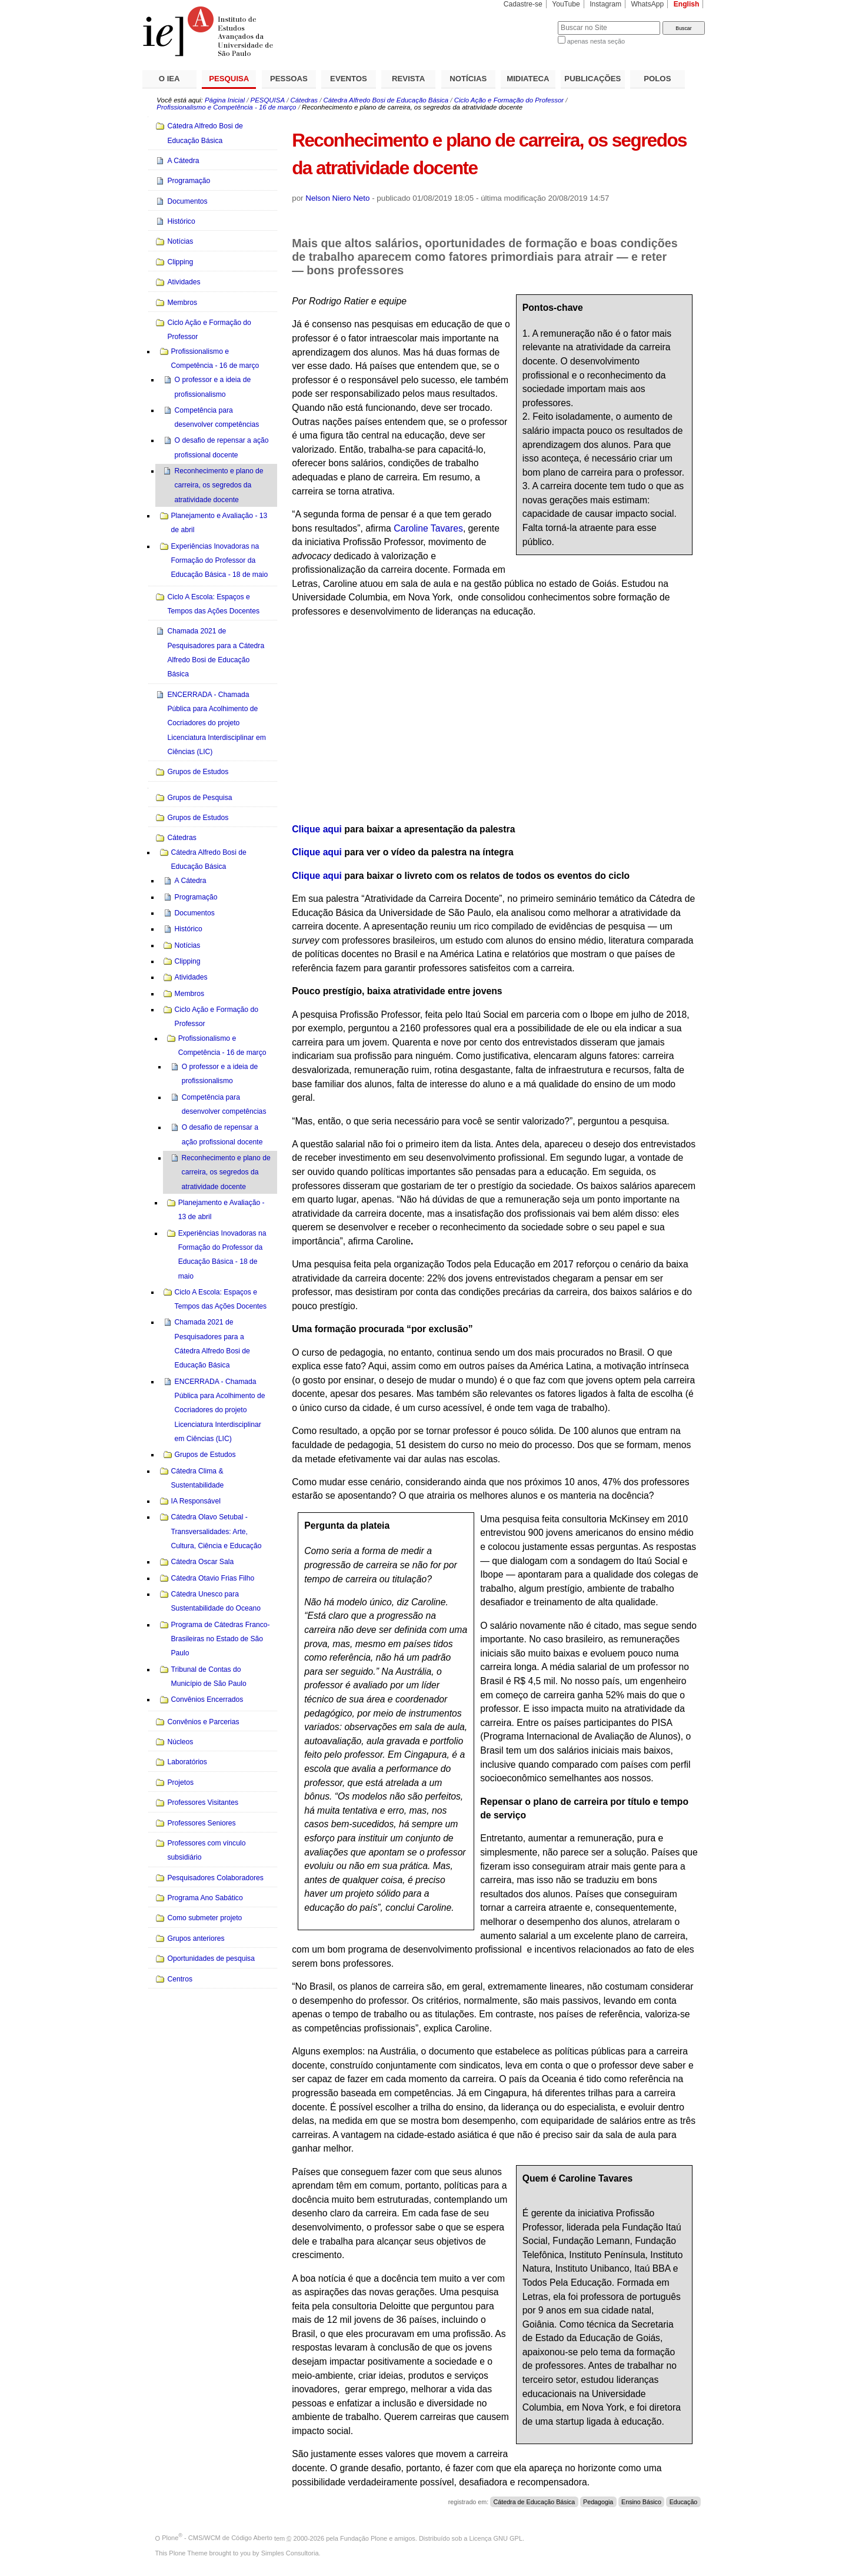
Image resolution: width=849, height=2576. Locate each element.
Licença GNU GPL (496, 2537)
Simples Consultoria (290, 2553)
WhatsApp (647, 4)
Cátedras (304, 100)
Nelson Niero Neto (337, 198)
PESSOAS (289, 78)
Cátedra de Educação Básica (534, 2501)
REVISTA (408, 78)
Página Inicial (225, 100)
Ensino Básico (641, 2501)
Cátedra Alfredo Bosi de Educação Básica (386, 100)
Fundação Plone (363, 2537)
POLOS (657, 78)
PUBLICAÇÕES (592, 78)
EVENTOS (348, 78)
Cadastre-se (523, 4)
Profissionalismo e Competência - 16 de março (226, 107)
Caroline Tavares (428, 528)
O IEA (169, 78)
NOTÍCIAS (468, 78)
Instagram (605, 4)
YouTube (566, 4)
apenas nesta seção (596, 41)
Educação (684, 2501)
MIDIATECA (528, 78)
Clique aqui (317, 829)
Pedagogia (598, 2501)
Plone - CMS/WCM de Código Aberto (217, 2537)
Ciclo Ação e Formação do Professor (509, 100)
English (687, 4)
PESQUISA (229, 78)
